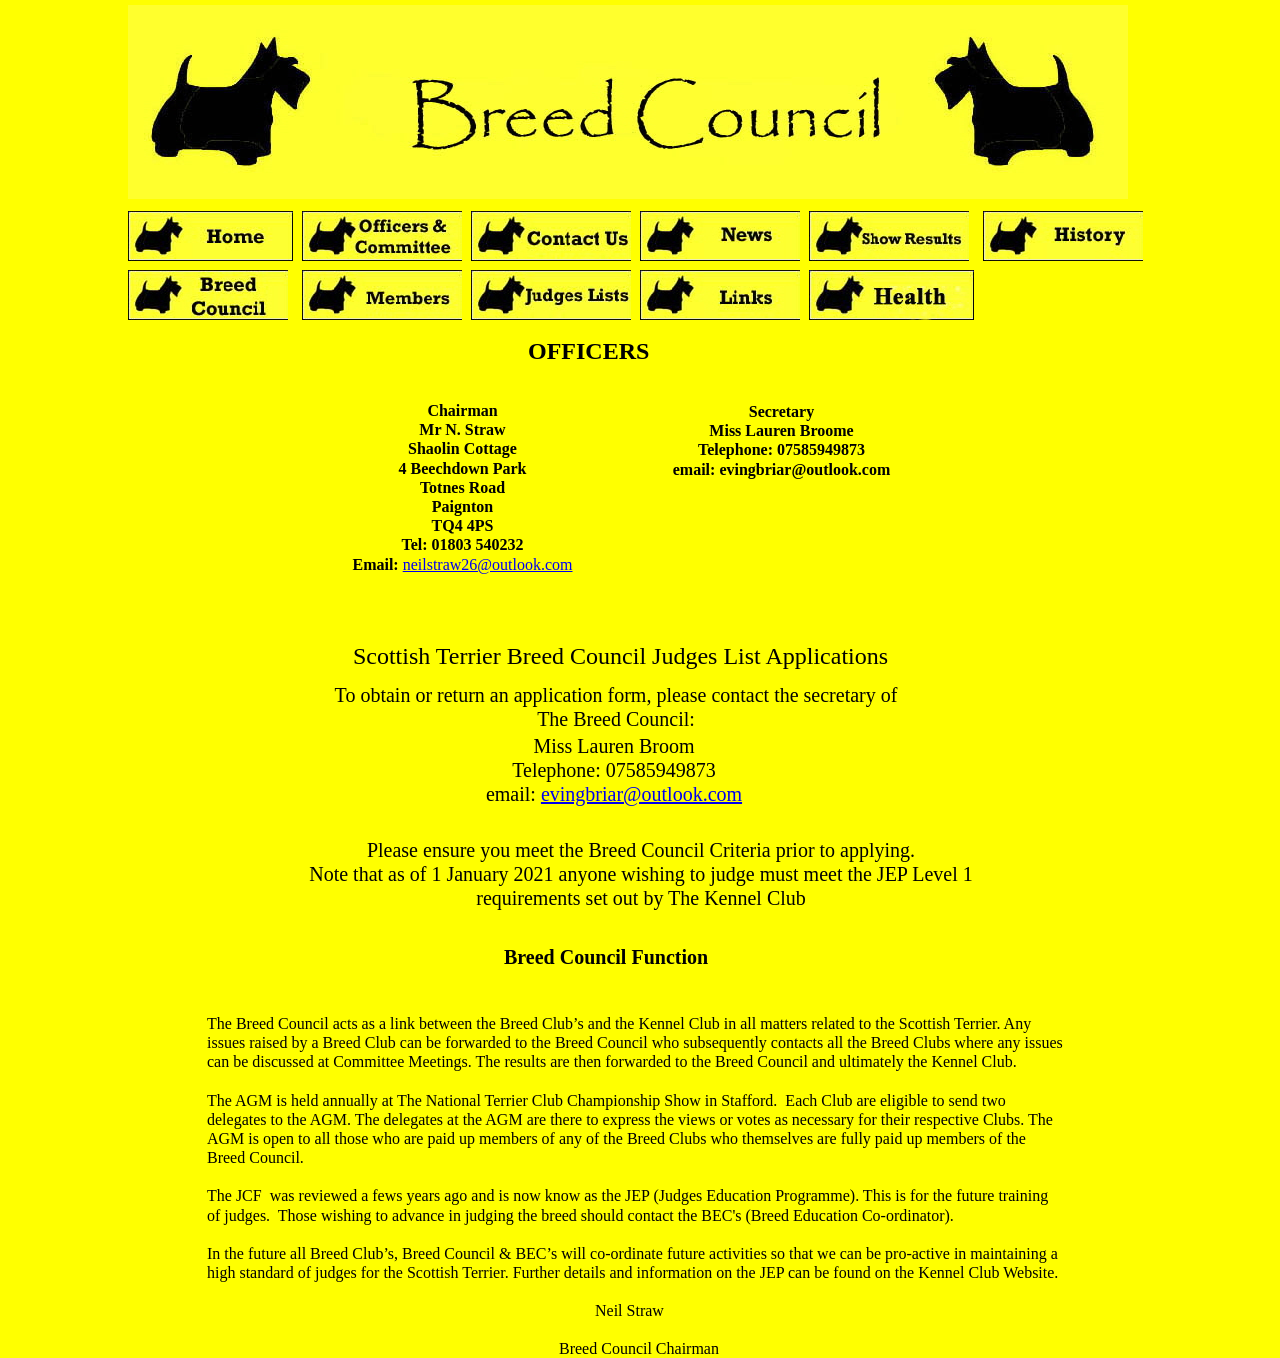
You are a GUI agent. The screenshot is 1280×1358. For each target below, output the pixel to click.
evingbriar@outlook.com (641, 794)
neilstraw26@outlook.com (488, 564)
